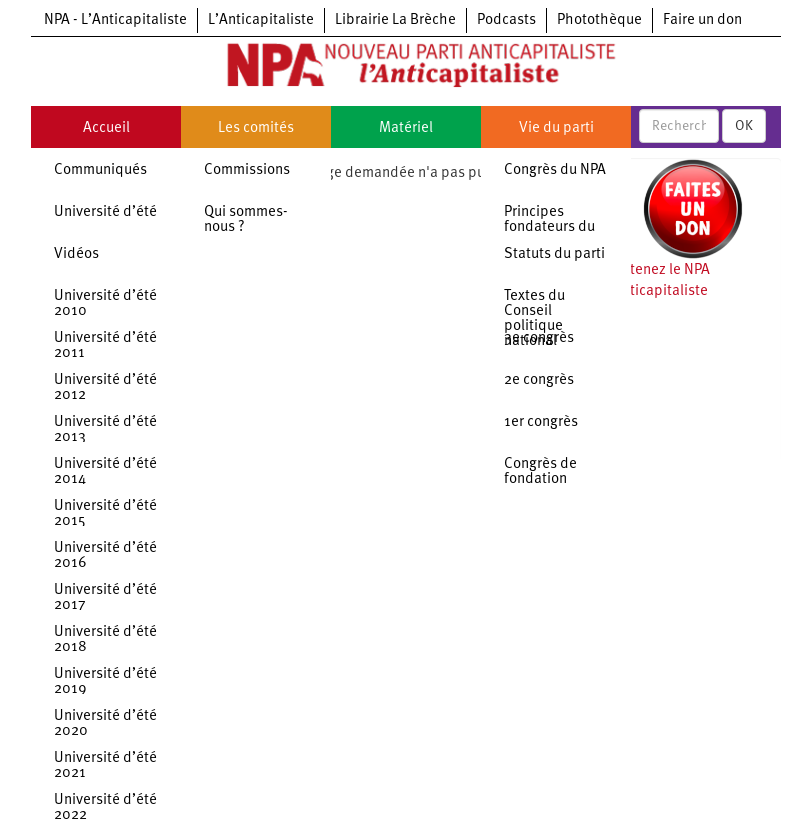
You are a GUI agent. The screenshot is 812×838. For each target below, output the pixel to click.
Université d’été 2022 (105, 808)
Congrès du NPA (555, 170)
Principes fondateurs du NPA (549, 227)
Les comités (256, 128)
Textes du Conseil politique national (534, 319)
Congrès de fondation (540, 472)
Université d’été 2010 (105, 304)
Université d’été (105, 212)
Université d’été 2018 (105, 640)
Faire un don (702, 20)
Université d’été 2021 (105, 766)
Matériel (406, 128)
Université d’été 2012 (105, 388)
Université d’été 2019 (105, 682)
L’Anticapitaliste (261, 20)
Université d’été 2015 (105, 514)
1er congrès (541, 422)
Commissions (247, 170)
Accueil (106, 128)
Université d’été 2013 (105, 430)
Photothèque (599, 20)
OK (744, 126)
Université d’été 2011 (105, 346)
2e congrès (539, 380)
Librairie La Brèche (395, 20)
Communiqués (100, 170)
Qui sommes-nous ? (246, 220)
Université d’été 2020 (105, 724)
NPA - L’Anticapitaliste (115, 20)
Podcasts (506, 20)
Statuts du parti (554, 254)
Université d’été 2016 (105, 556)
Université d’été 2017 (105, 598)
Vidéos (76, 254)
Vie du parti (556, 128)
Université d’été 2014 (105, 472)
